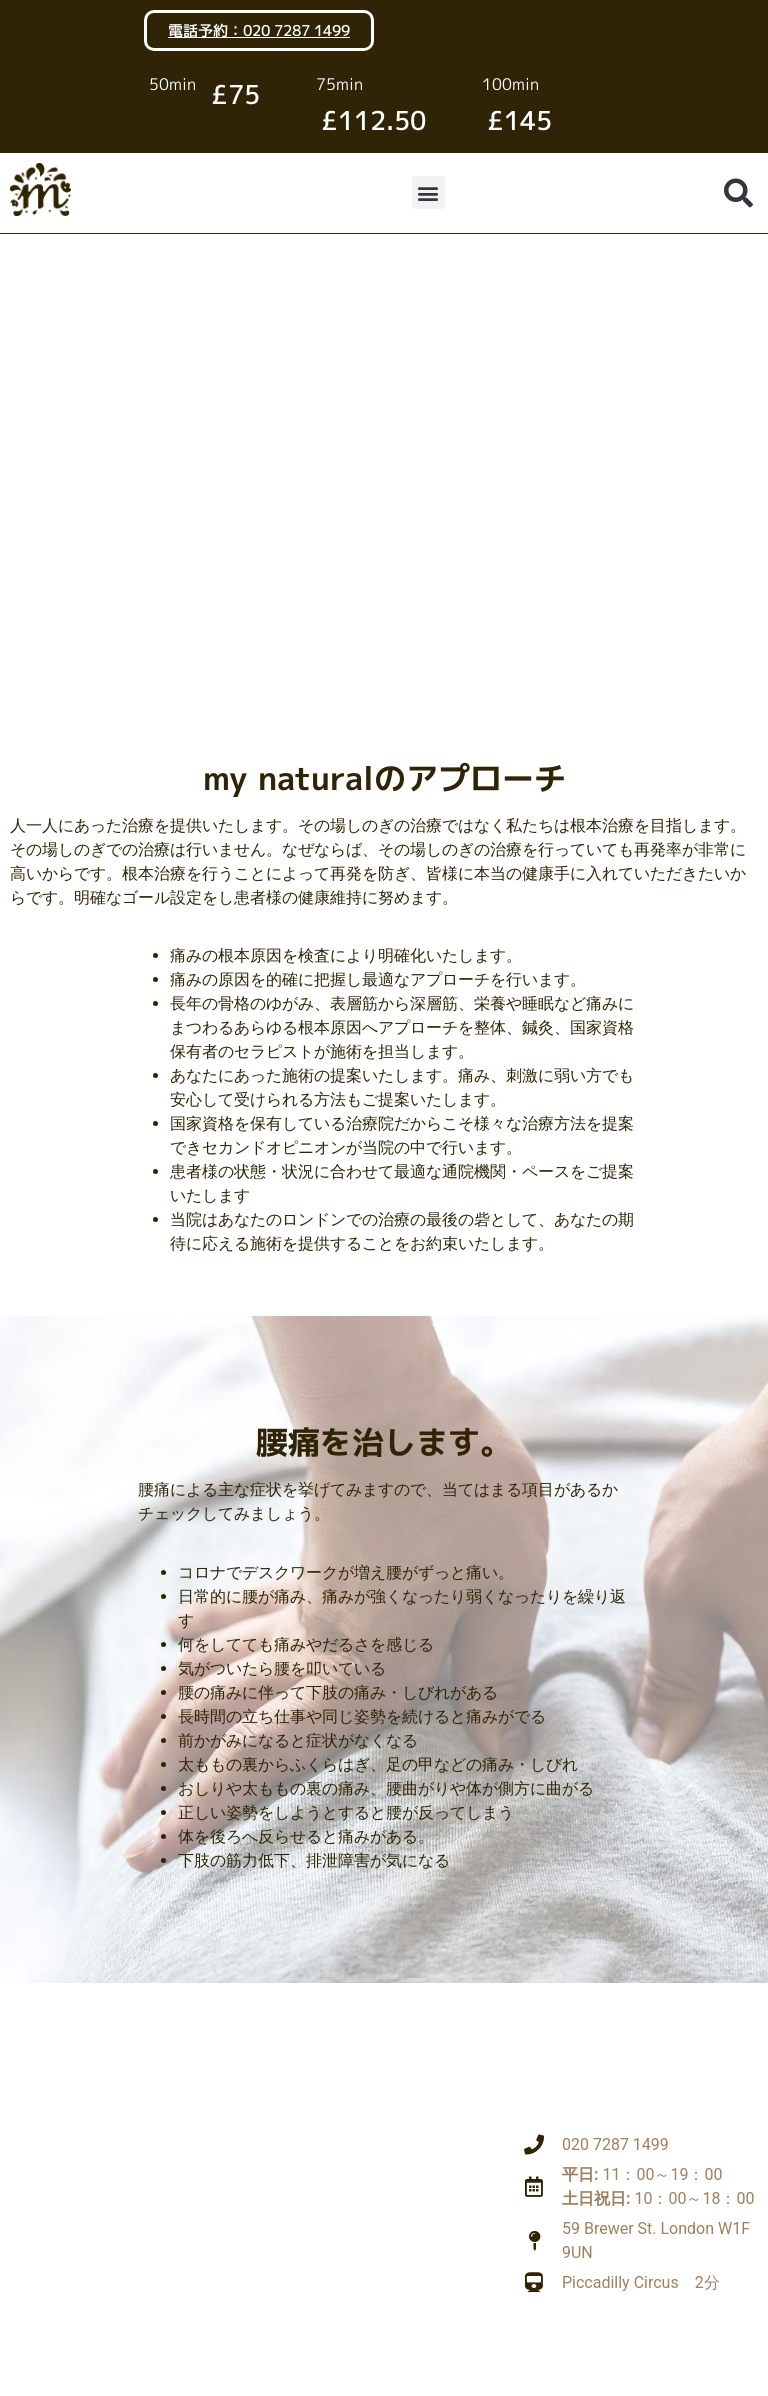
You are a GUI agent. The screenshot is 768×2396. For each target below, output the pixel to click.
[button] (428, 192)
